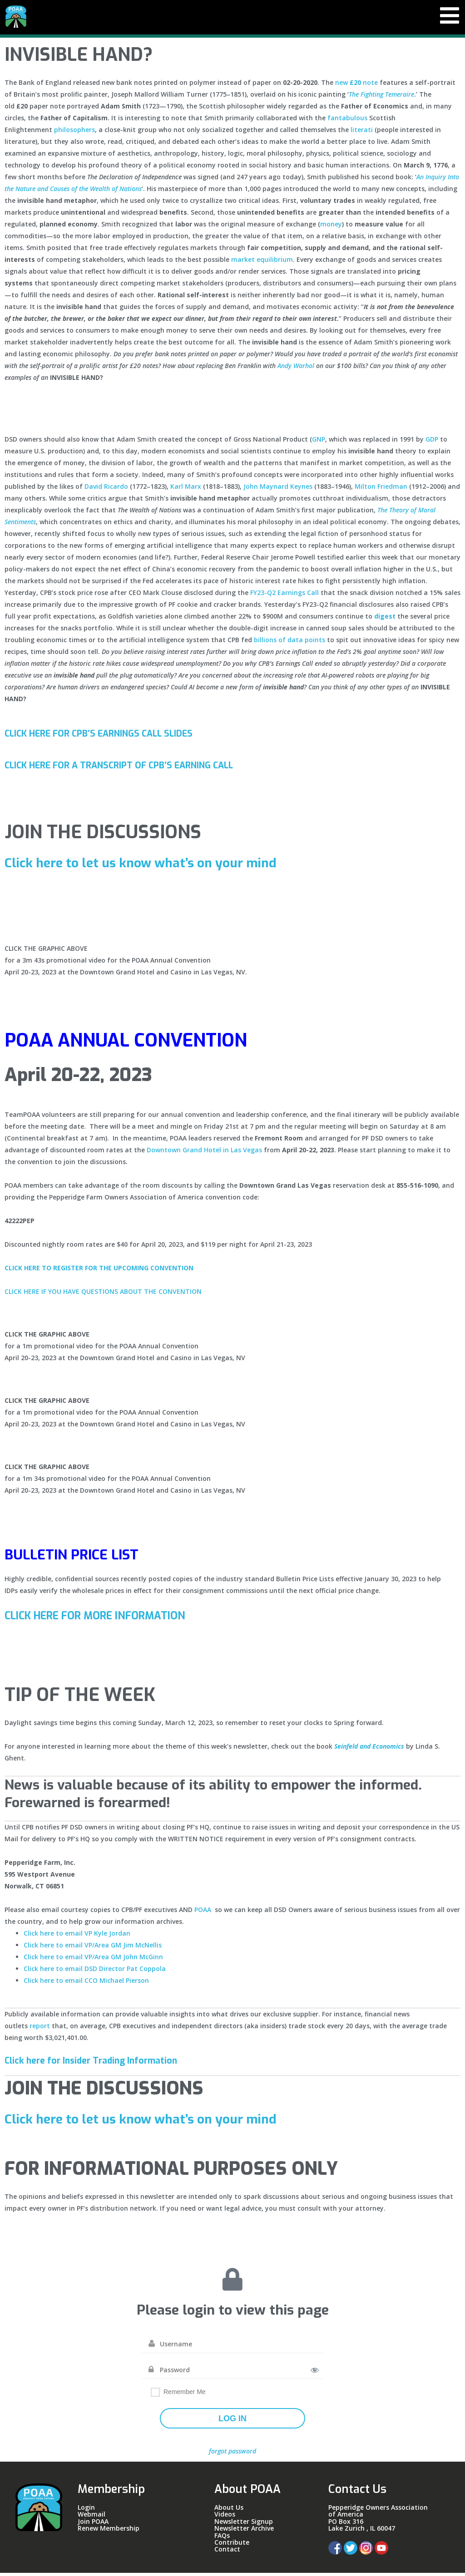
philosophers (74, 132)
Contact (227, 2552)
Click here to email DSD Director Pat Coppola (95, 1971)
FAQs (222, 2538)
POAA (202, 1912)
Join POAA (93, 2524)
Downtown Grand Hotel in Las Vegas (204, 1153)
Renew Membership (109, 2531)
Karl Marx (185, 489)
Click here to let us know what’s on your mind (151, 866)
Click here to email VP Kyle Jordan (77, 1936)
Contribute (231, 2545)
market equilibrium (262, 262)
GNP (318, 442)
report (40, 2029)
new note (356, 85)
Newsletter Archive (244, 2531)
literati (362, 132)
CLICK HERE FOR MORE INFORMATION (105, 1619)
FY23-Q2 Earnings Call (284, 595)
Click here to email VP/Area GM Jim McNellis (93, 1948)
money (331, 227)
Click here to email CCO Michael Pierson (86, 1983)
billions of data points (289, 643)
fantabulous (347, 121)
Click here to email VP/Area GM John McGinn (93, 1960)
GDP (431, 442)
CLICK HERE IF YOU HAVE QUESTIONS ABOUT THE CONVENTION (103, 1295)
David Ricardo (106, 489)
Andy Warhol (295, 368)
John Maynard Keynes (277, 489)
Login (86, 2510)
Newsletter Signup (243, 2524)
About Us (228, 2510)
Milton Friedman (381, 489)
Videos (224, 2517)
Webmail (91, 2517)
